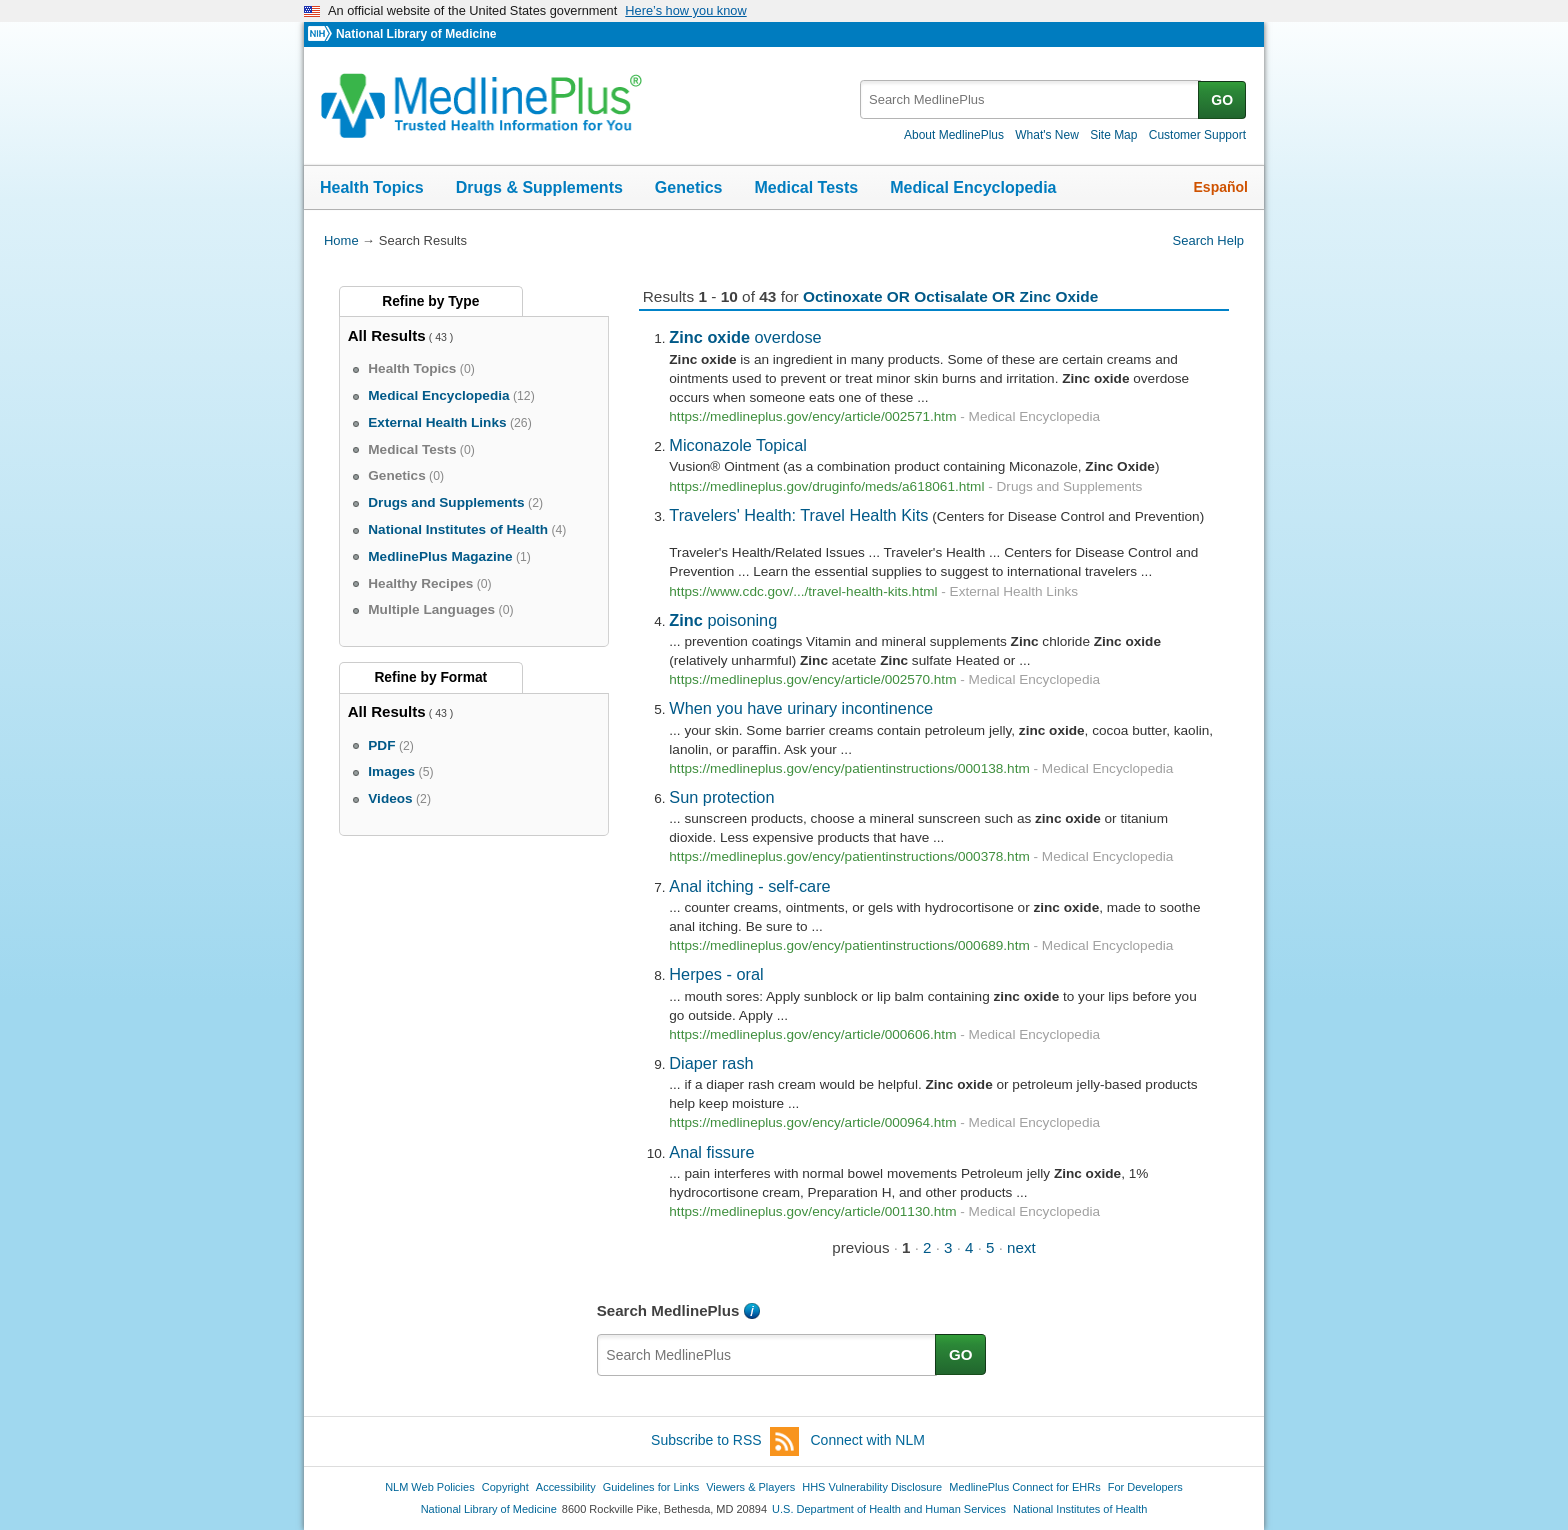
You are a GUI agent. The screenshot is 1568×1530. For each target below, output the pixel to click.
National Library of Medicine (416, 34)
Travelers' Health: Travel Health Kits (798, 515)
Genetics (689, 187)
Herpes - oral (716, 974)
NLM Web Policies (430, 1487)
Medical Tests (806, 187)
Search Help (1208, 240)
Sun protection (721, 797)
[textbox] (1030, 99)
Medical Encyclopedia (973, 187)
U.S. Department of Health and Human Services (889, 1509)
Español (1221, 187)
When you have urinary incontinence (801, 708)
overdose (745, 337)
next (1021, 1247)
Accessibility (566, 1487)
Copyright (505, 1487)
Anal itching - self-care (749, 886)
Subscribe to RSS (725, 1441)
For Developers (1145, 1487)
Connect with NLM (868, 1440)
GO (1222, 100)
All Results (387, 335)
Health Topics (372, 187)
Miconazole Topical (738, 445)
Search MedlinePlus (668, 1310)
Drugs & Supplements (539, 187)
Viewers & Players (750, 1487)
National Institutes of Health (1080, 1509)
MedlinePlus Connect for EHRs (1024, 1487)
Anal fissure (711, 1152)
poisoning (723, 620)
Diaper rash (711, 1063)
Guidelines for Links (651, 1487)
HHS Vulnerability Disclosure (872, 1487)
